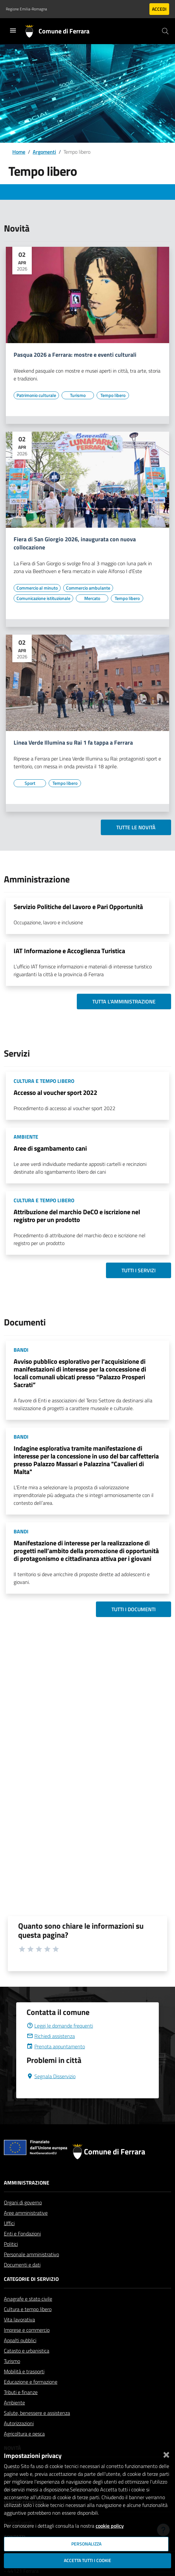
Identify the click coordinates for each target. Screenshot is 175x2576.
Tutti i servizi (139, 1270)
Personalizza (86, 2543)
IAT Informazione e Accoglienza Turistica (69, 951)
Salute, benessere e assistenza (37, 2413)
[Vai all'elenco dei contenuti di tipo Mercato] (92, 598)
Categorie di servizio (31, 2279)
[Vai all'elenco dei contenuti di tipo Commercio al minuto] (37, 588)
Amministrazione (26, 2183)
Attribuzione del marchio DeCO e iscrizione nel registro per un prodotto (77, 1216)
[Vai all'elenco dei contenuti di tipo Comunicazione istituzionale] (43, 598)
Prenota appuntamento (56, 2046)
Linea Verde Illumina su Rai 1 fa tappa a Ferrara (73, 743)
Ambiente (14, 2402)
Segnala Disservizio (51, 2076)
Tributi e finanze (21, 2392)
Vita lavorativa (19, 2319)
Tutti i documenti (133, 1609)
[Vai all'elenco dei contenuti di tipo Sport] (30, 783)
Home (18, 152)
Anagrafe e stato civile (28, 2299)
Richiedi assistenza (51, 2036)
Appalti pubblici (20, 2340)
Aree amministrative (26, 2213)
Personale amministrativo (31, 2254)
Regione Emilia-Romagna (26, 9)
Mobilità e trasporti (24, 2371)
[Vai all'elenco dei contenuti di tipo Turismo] (78, 395)
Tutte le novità (136, 827)
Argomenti (44, 152)
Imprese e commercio (27, 2330)
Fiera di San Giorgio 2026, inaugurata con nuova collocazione (75, 543)
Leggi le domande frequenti (60, 2026)
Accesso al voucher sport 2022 (55, 1092)
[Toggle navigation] (13, 30)
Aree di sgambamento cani (50, 1148)
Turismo (12, 2361)
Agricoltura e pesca (24, 2434)
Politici (11, 2244)
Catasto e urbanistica (26, 2350)
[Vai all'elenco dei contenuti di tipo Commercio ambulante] (88, 588)
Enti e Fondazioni (22, 2233)
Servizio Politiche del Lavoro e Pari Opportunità (78, 907)
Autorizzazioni (19, 2423)
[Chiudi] (166, 2453)
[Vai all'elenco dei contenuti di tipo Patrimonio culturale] (36, 395)
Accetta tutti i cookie (87, 2560)
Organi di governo (23, 2202)
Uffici (9, 2223)
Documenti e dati (22, 2265)
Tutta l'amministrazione (124, 1001)
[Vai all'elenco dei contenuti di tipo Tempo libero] (113, 395)
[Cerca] (165, 31)
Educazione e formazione (30, 2382)
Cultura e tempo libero (28, 2309)
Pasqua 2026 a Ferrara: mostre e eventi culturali (75, 355)
